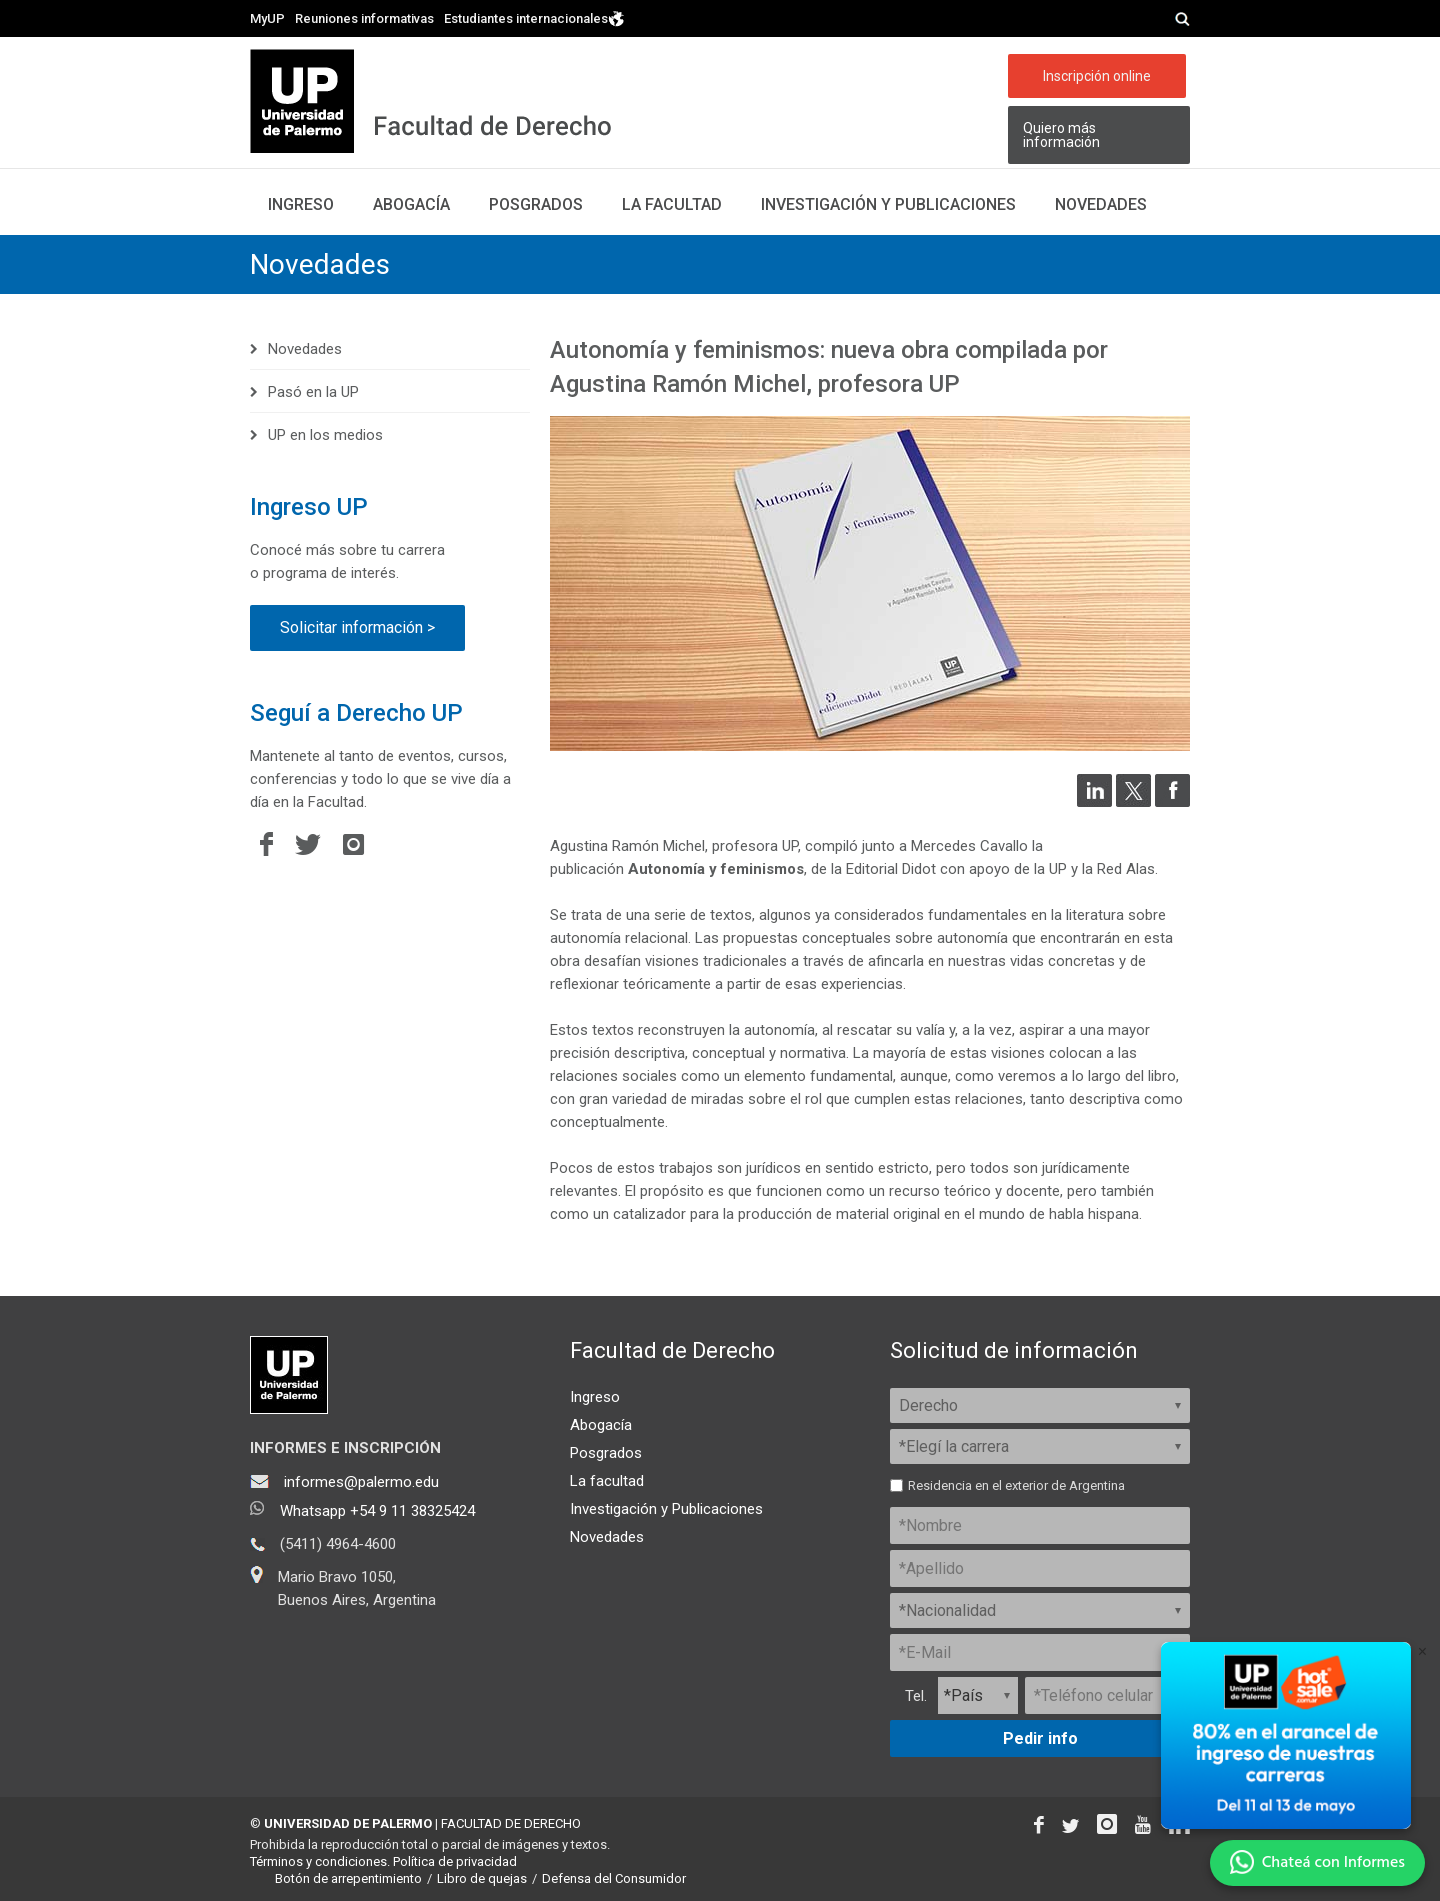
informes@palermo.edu (361, 1482)
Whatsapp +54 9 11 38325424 (377, 1511)
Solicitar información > (357, 627)
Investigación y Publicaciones (666, 1509)
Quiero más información (1061, 135)
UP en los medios (325, 435)
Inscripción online (1097, 76)
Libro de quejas (482, 1878)
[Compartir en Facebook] (1172, 802)
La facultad (672, 204)
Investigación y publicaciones (888, 204)
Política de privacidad (455, 1861)
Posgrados (536, 204)
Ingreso (301, 204)
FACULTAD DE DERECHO (511, 1823)
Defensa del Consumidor (614, 1878)
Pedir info (1040, 1738)
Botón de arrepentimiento (348, 1878)
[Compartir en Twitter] (1133, 802)
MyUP (267, 18)
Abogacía (411, 204)
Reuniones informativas (364, 18)
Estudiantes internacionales (534, 17)
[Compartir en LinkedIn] (1094, 802)
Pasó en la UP (313, 392)
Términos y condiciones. (320, 1861)
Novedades (1101, 204)
